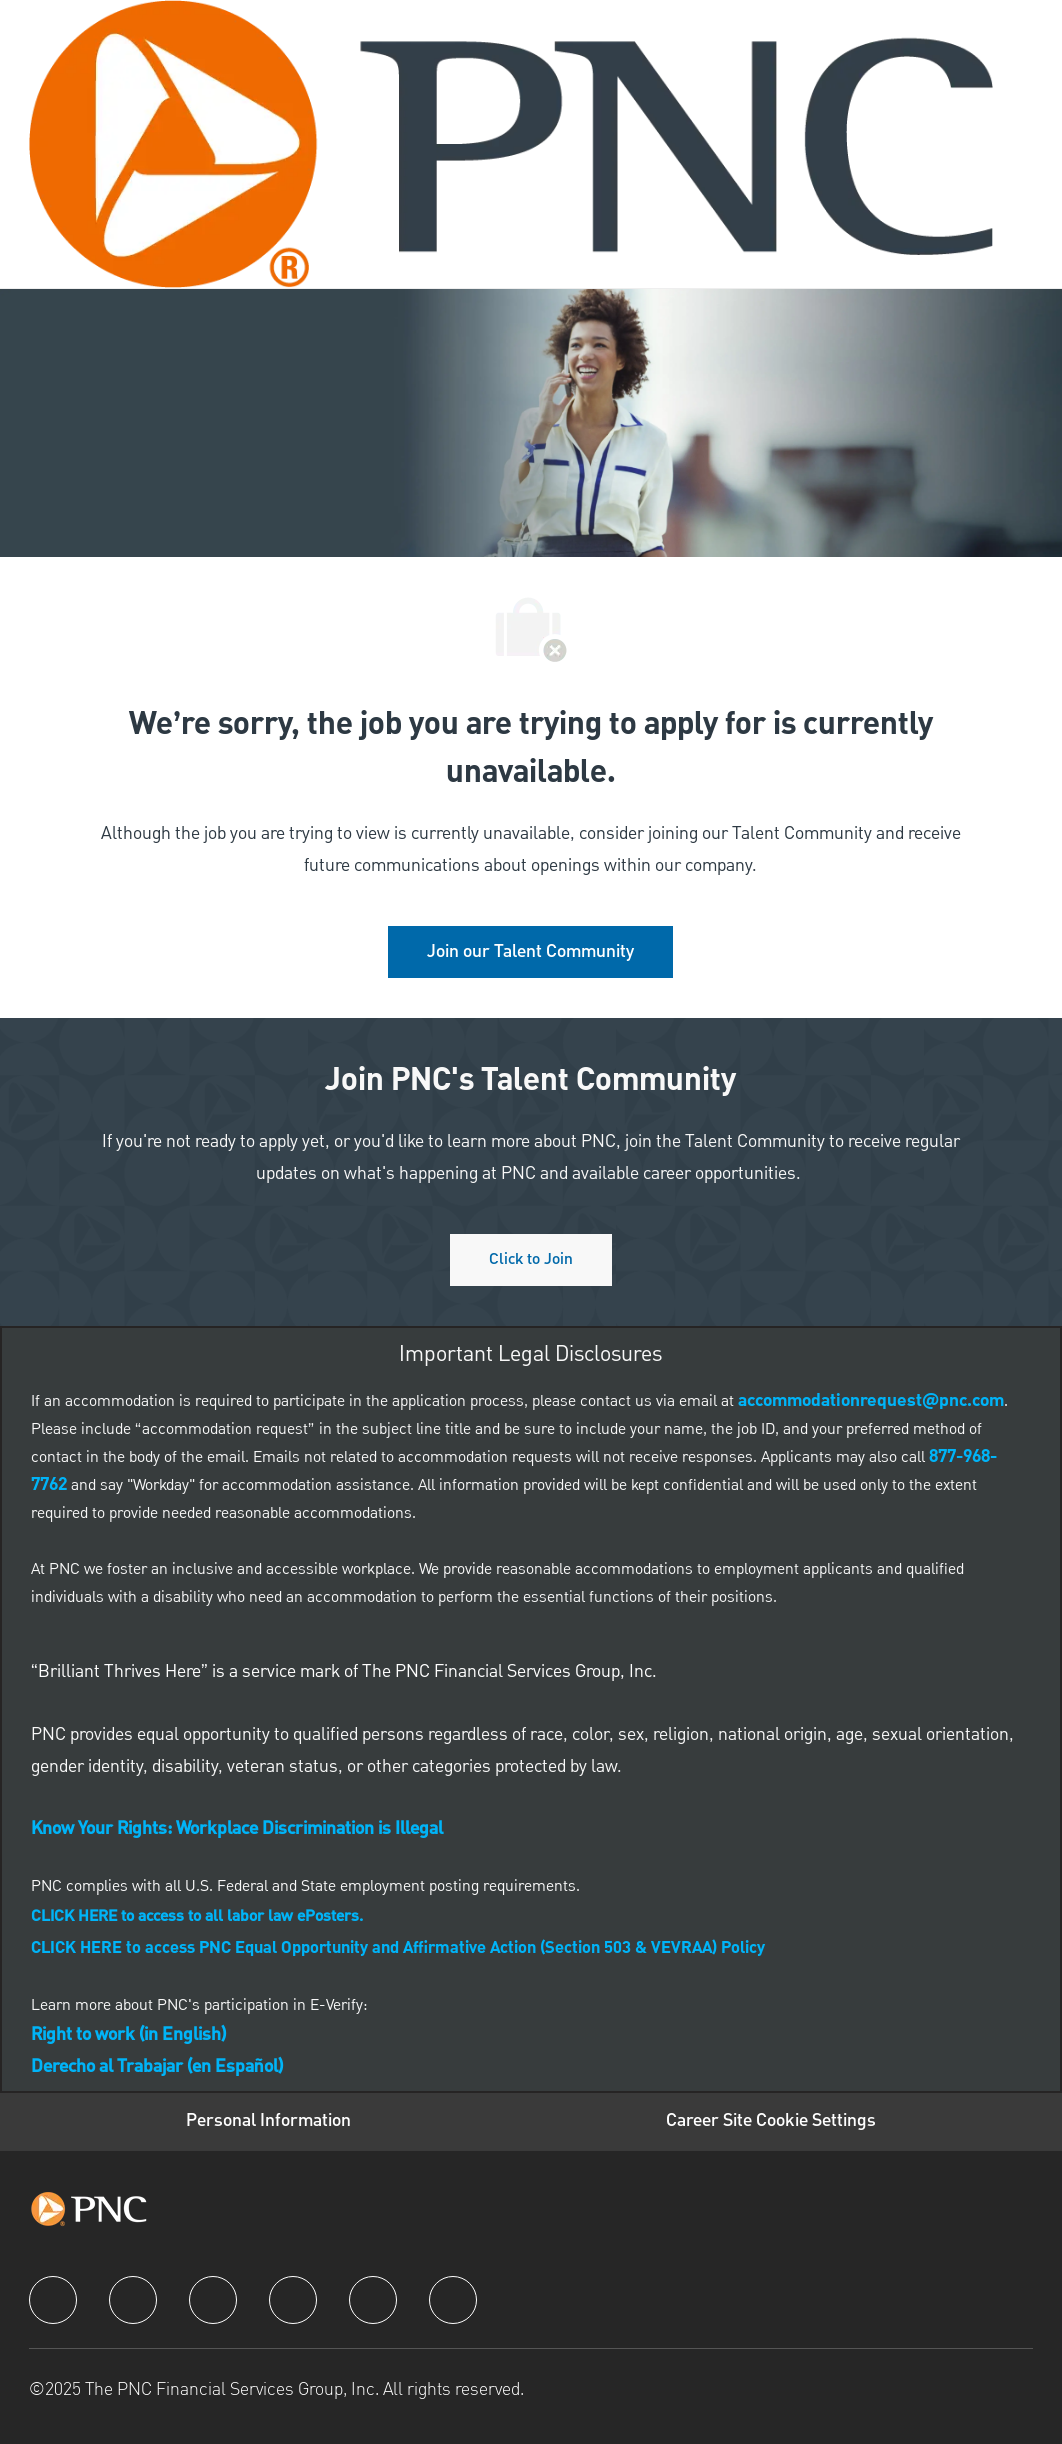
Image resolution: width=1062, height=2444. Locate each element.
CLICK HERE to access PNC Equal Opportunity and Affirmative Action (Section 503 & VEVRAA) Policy (398, 1949)
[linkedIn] (133, 2300)
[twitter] (213, 2300)
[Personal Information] (268, 2121)
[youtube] (373, 2300)
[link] (530, 952)
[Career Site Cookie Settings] (771, 2121)
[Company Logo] (511, 144)
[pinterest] (453, 2300)
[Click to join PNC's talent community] (531, 1260)
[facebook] (53, 2300)
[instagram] (293, 2300)
